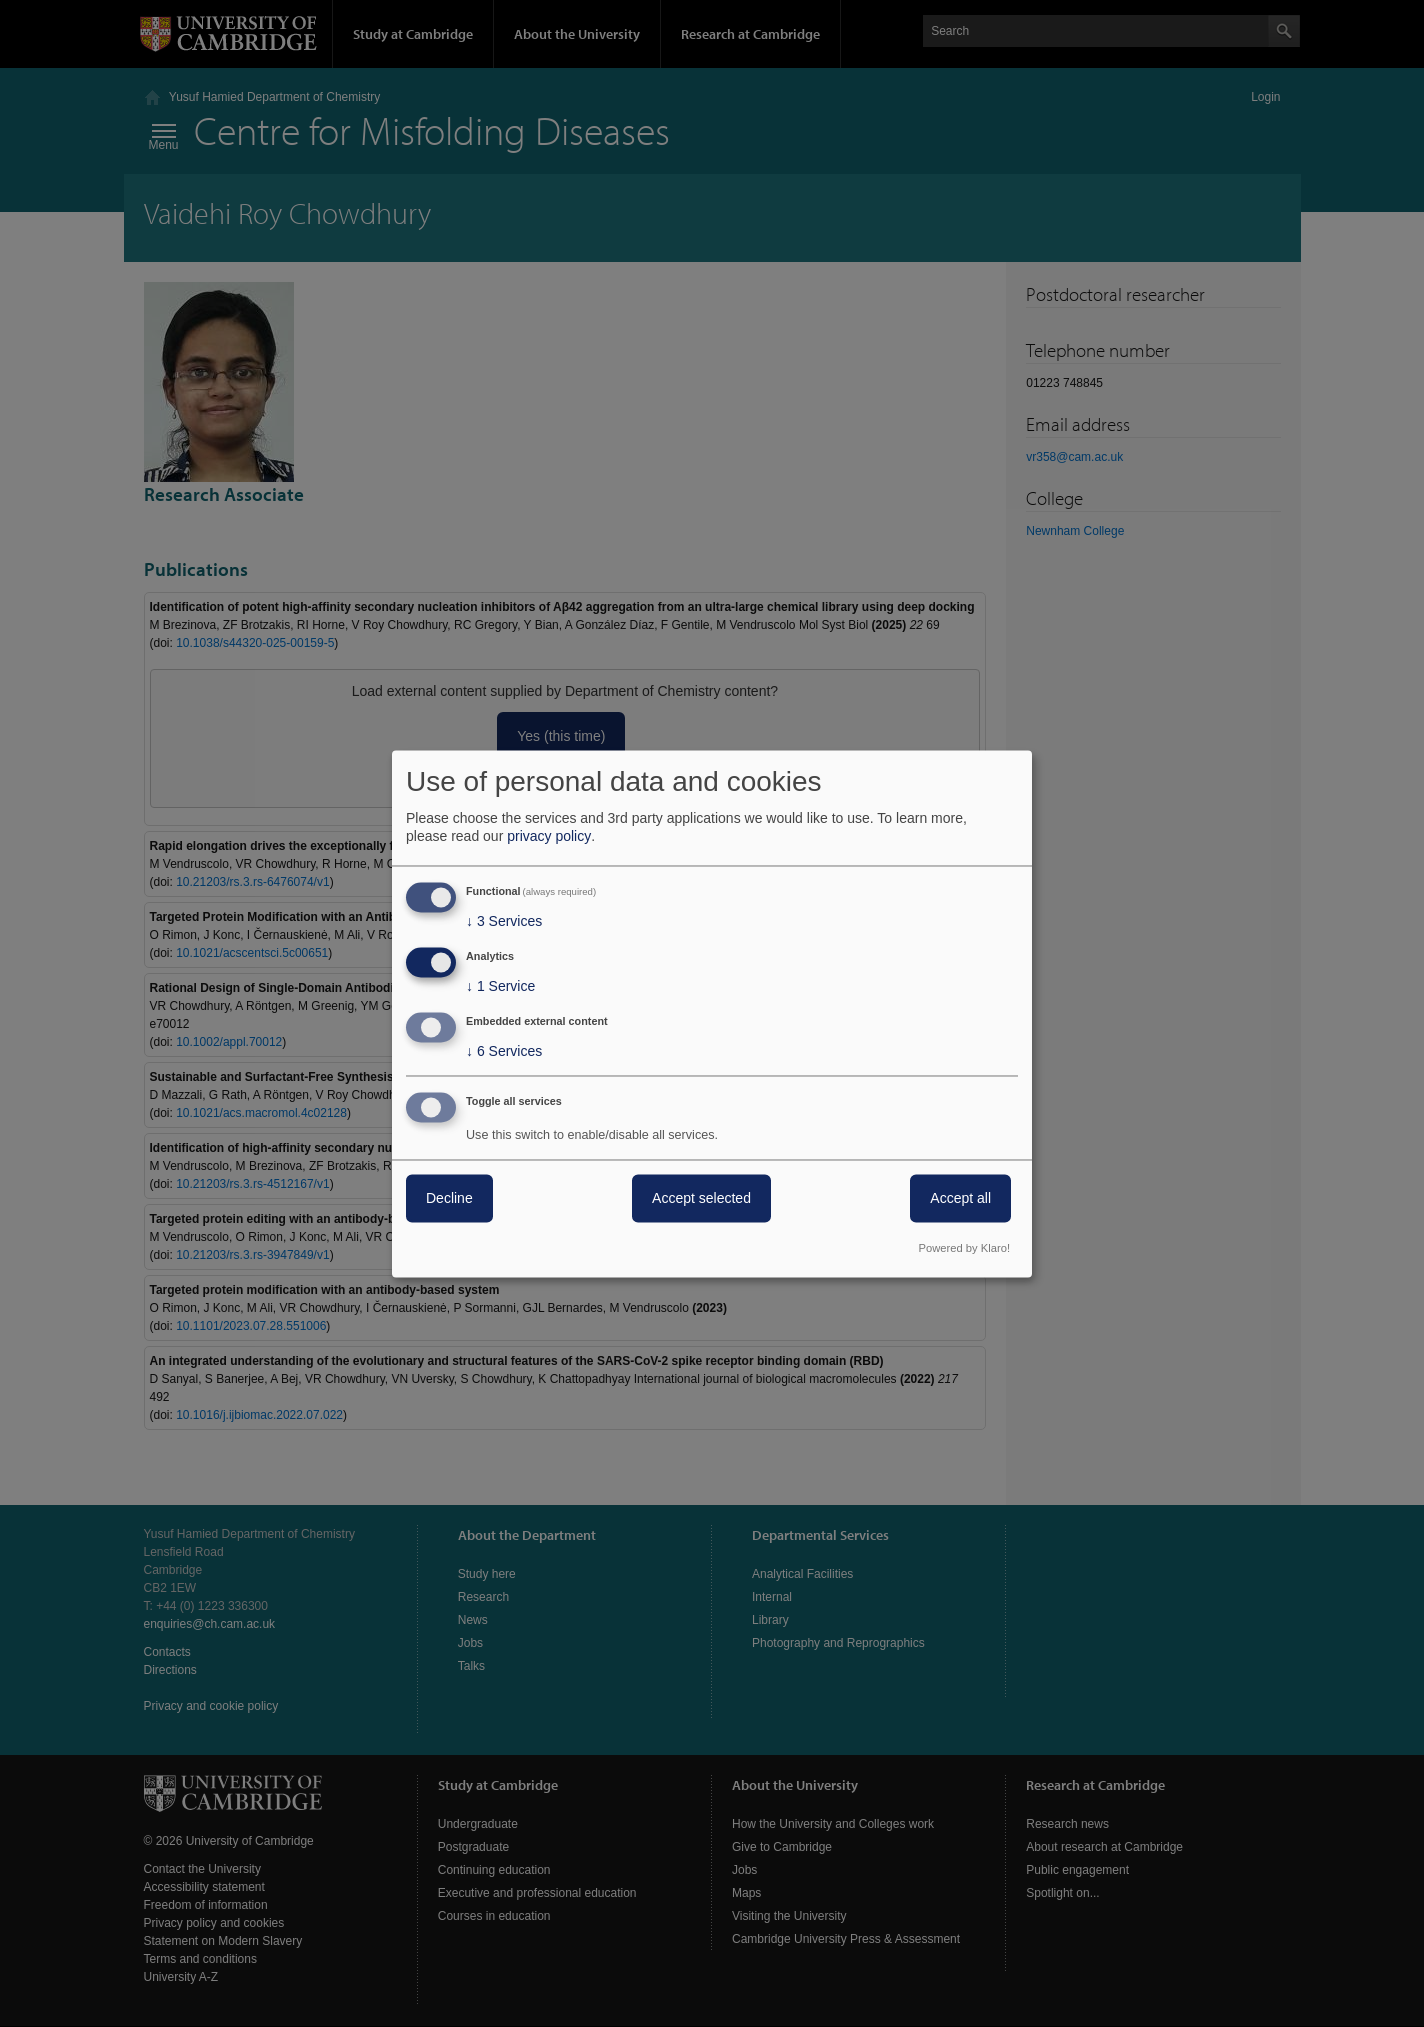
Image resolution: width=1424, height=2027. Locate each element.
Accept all (960, 1198)
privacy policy (549, 837)
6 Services (504, 1051)
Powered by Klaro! (964, 1248)
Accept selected (701, 1198)
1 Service (500, 987)
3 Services (504, 922)
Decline (449, 1198)
